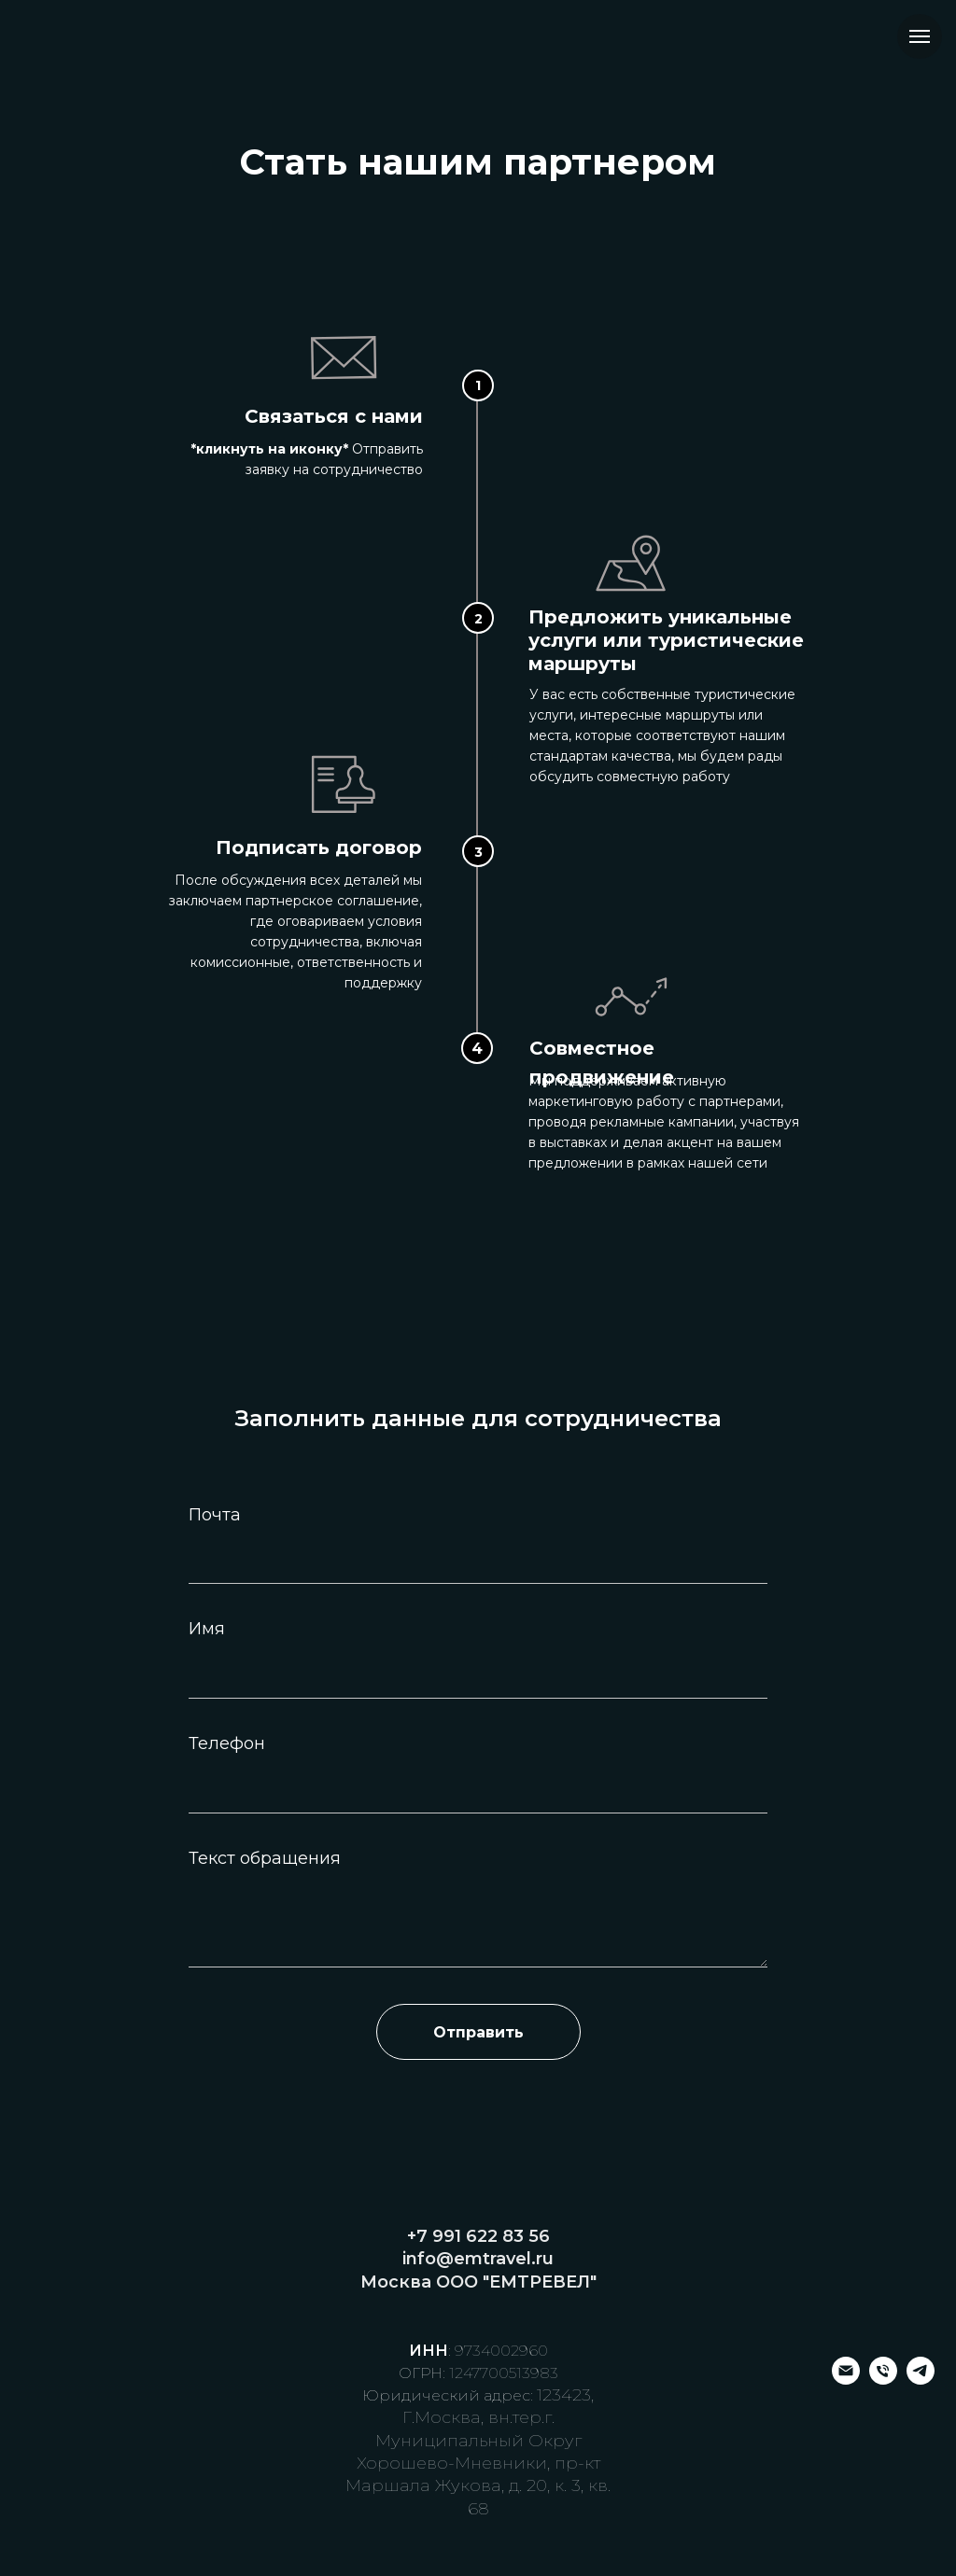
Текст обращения (265, 1858)
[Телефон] (883, 2379)
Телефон (227, 1743)
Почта (215, 1515)
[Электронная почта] (846, 2379)
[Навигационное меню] (919, 36)
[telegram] (921, 2379)
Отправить (478, 2032)
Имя (207, 1628)
